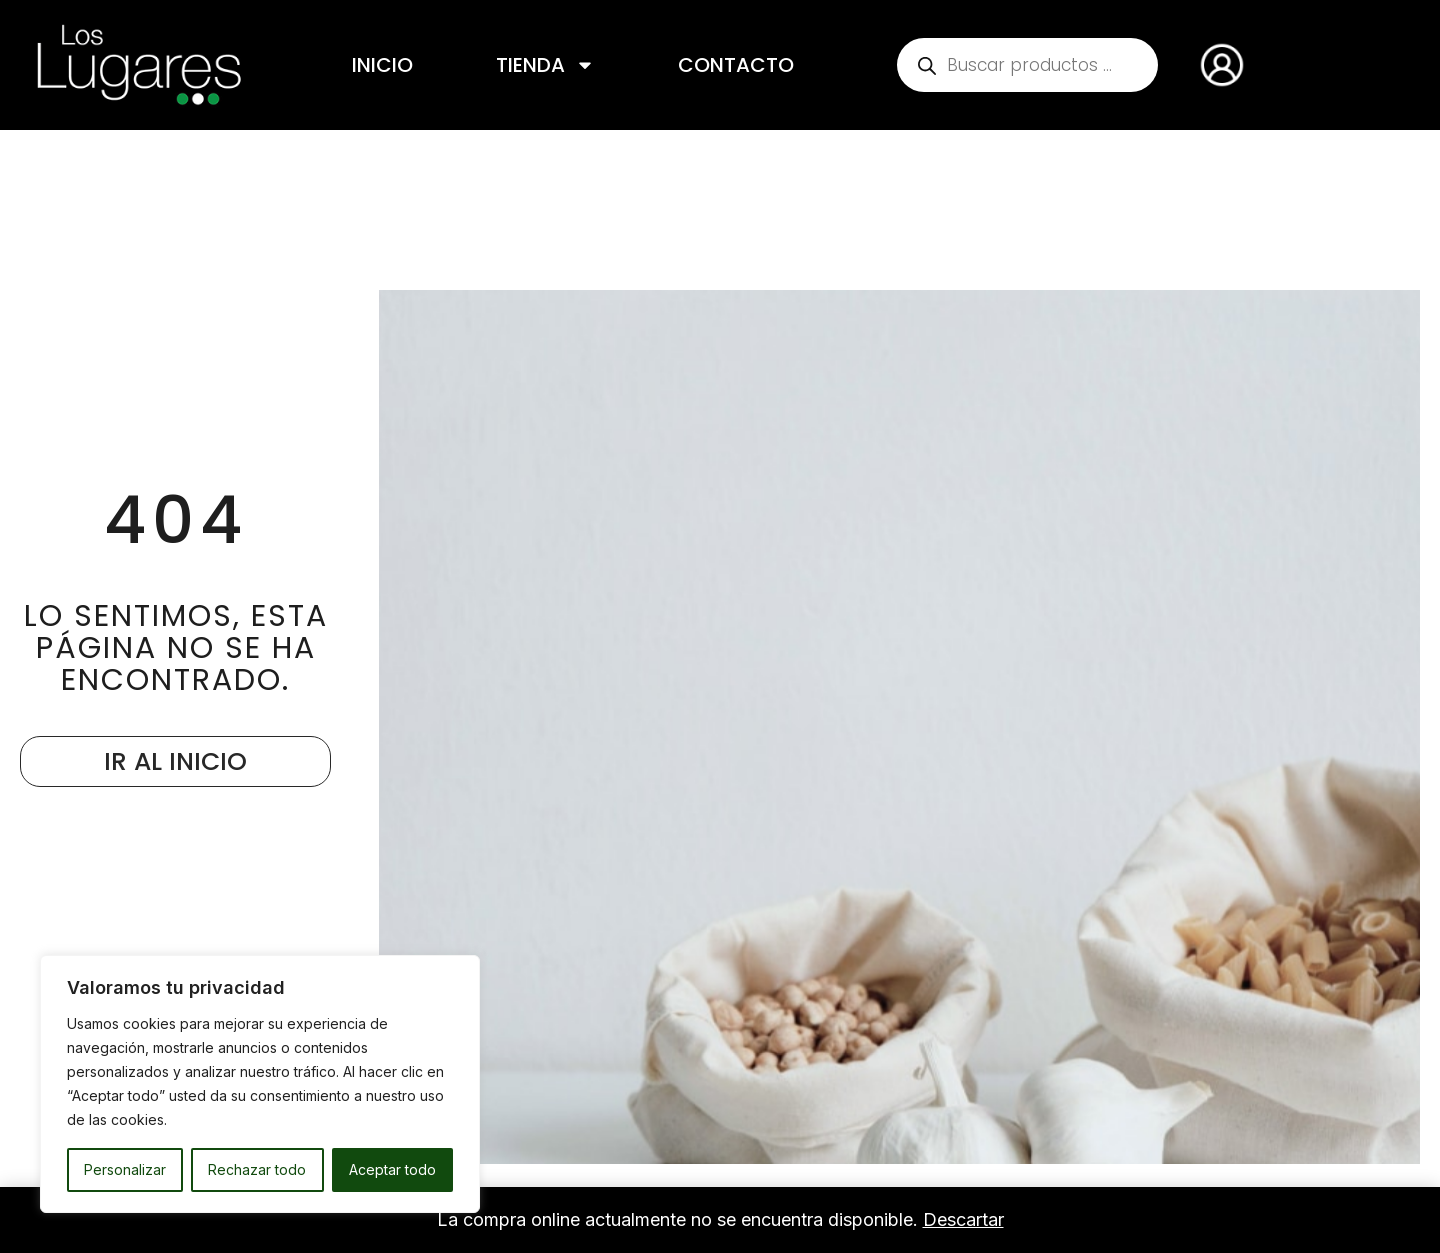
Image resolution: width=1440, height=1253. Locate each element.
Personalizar (125, 1169)
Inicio (382, 65)
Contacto (736, 65)
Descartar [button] (963, 1219)
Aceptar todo (392, 1169)
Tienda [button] (545, 65)
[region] (260, 1084)
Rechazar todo (257, 1169)
